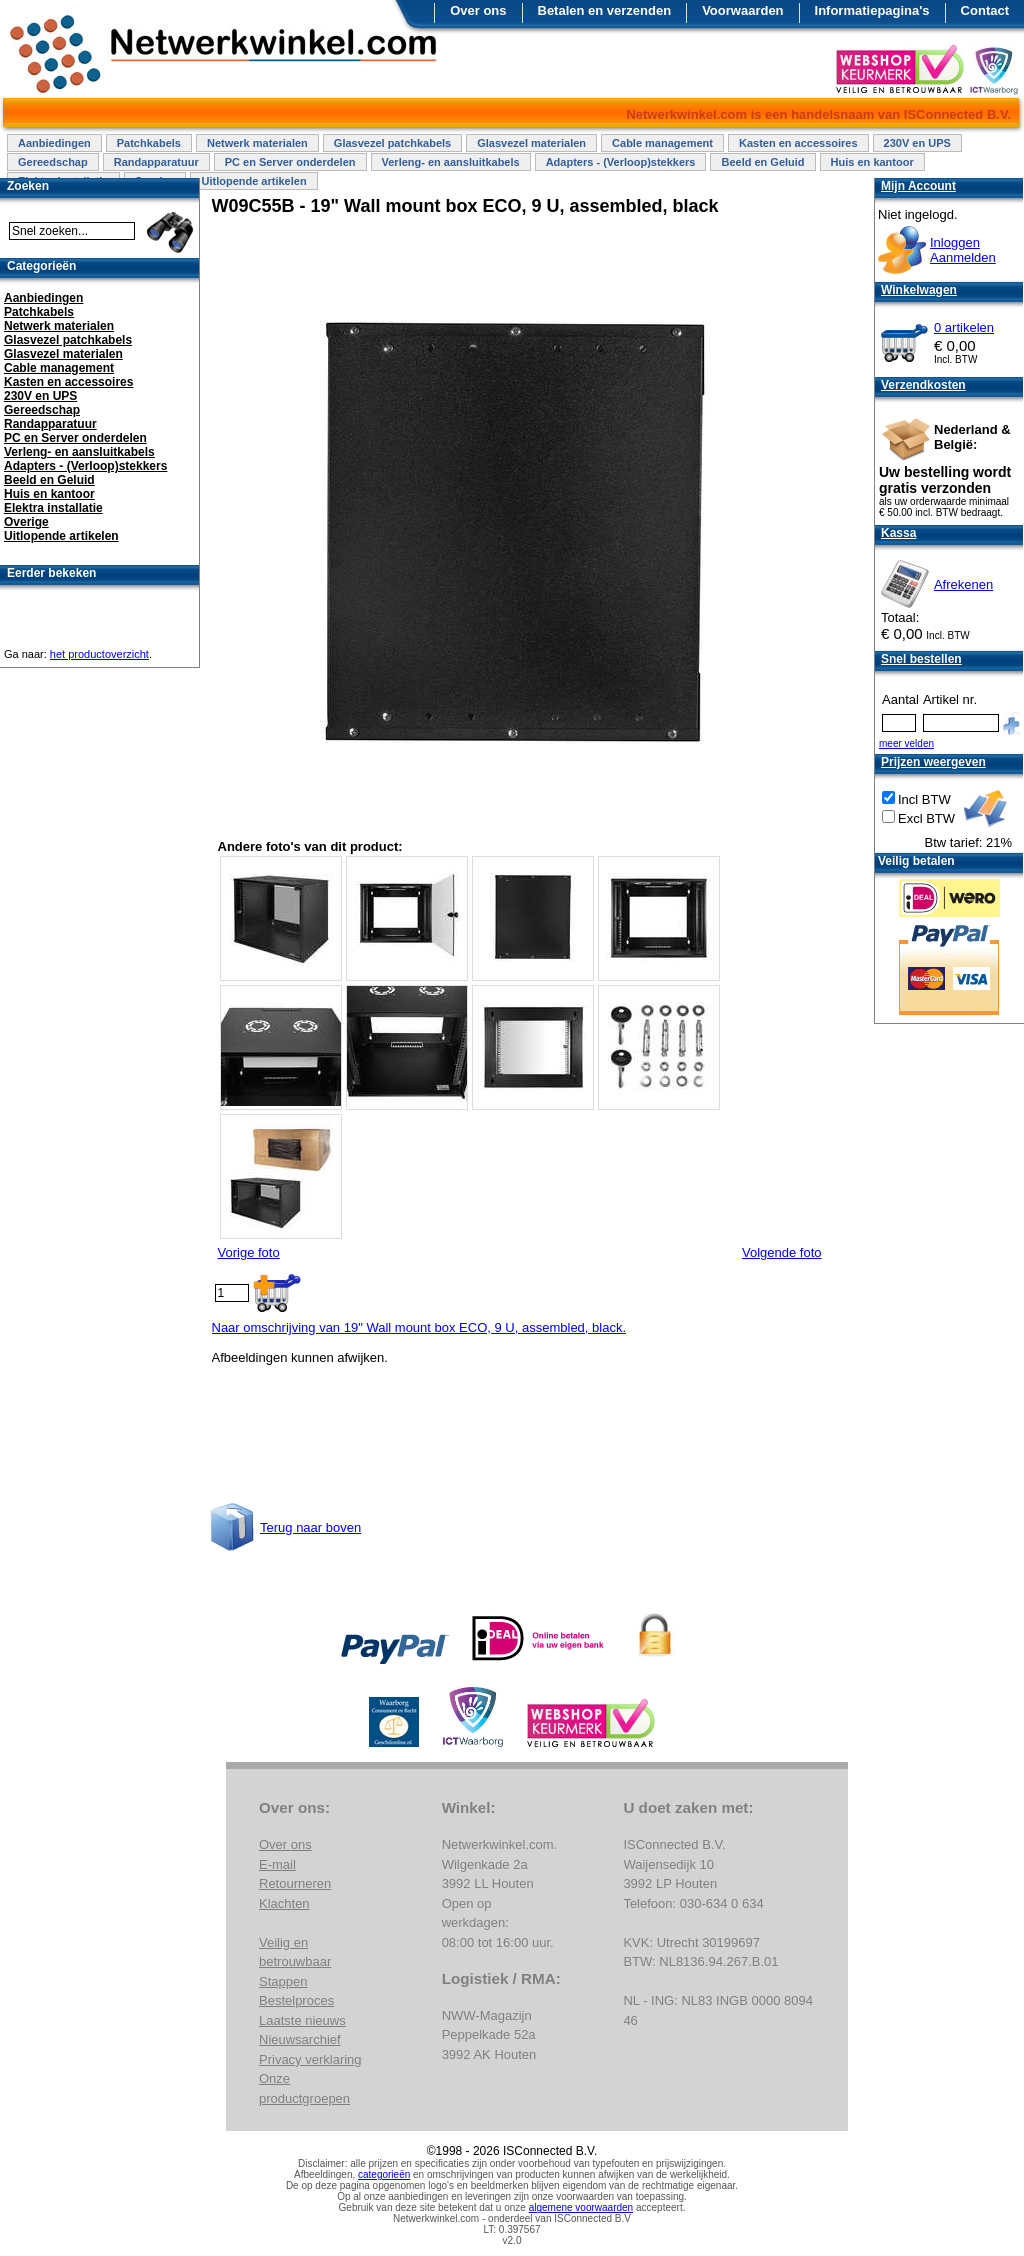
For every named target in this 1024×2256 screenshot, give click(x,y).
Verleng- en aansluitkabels (451, 162)
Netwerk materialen (257, 143)
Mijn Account (918, 186)
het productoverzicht (99, 654)
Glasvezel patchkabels (392, 143)
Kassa (898, 533)
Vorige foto (249, 1252)
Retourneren (295, 1883)
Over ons (478, 10)
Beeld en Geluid (762, 162)
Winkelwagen (919, 290)
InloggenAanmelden (963, 250)
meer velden (906, 743)
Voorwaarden (742, 10)
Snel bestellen (921, 659)
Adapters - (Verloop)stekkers (621, 162)
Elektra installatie (53, 508)
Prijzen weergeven (933, 762)
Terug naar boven (310, 1527)
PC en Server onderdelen (290, 162)
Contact (985, 10)
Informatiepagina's (872, 10)
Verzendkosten (923, 385)
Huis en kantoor (872, 162)
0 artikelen (964, 327)
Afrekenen (963, 584)
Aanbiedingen (54, 143)
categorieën (384, 2174)
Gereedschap (53, 162)
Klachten (284, 1903)
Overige (26, 522)
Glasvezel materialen (531, 143)
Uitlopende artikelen (253, 181)
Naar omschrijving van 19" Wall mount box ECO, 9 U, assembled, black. (419, 1327)
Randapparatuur (156, 162)
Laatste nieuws (302, 2020)
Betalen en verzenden (605, 10)
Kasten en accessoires (798, 143)
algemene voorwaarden (581, 2207)
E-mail (277, 1864)
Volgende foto (782, 1252)
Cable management (662, 143)
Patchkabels (149, 143)
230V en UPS (917, 143)
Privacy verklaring (310, 2059)
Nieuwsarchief (300, 2039)
